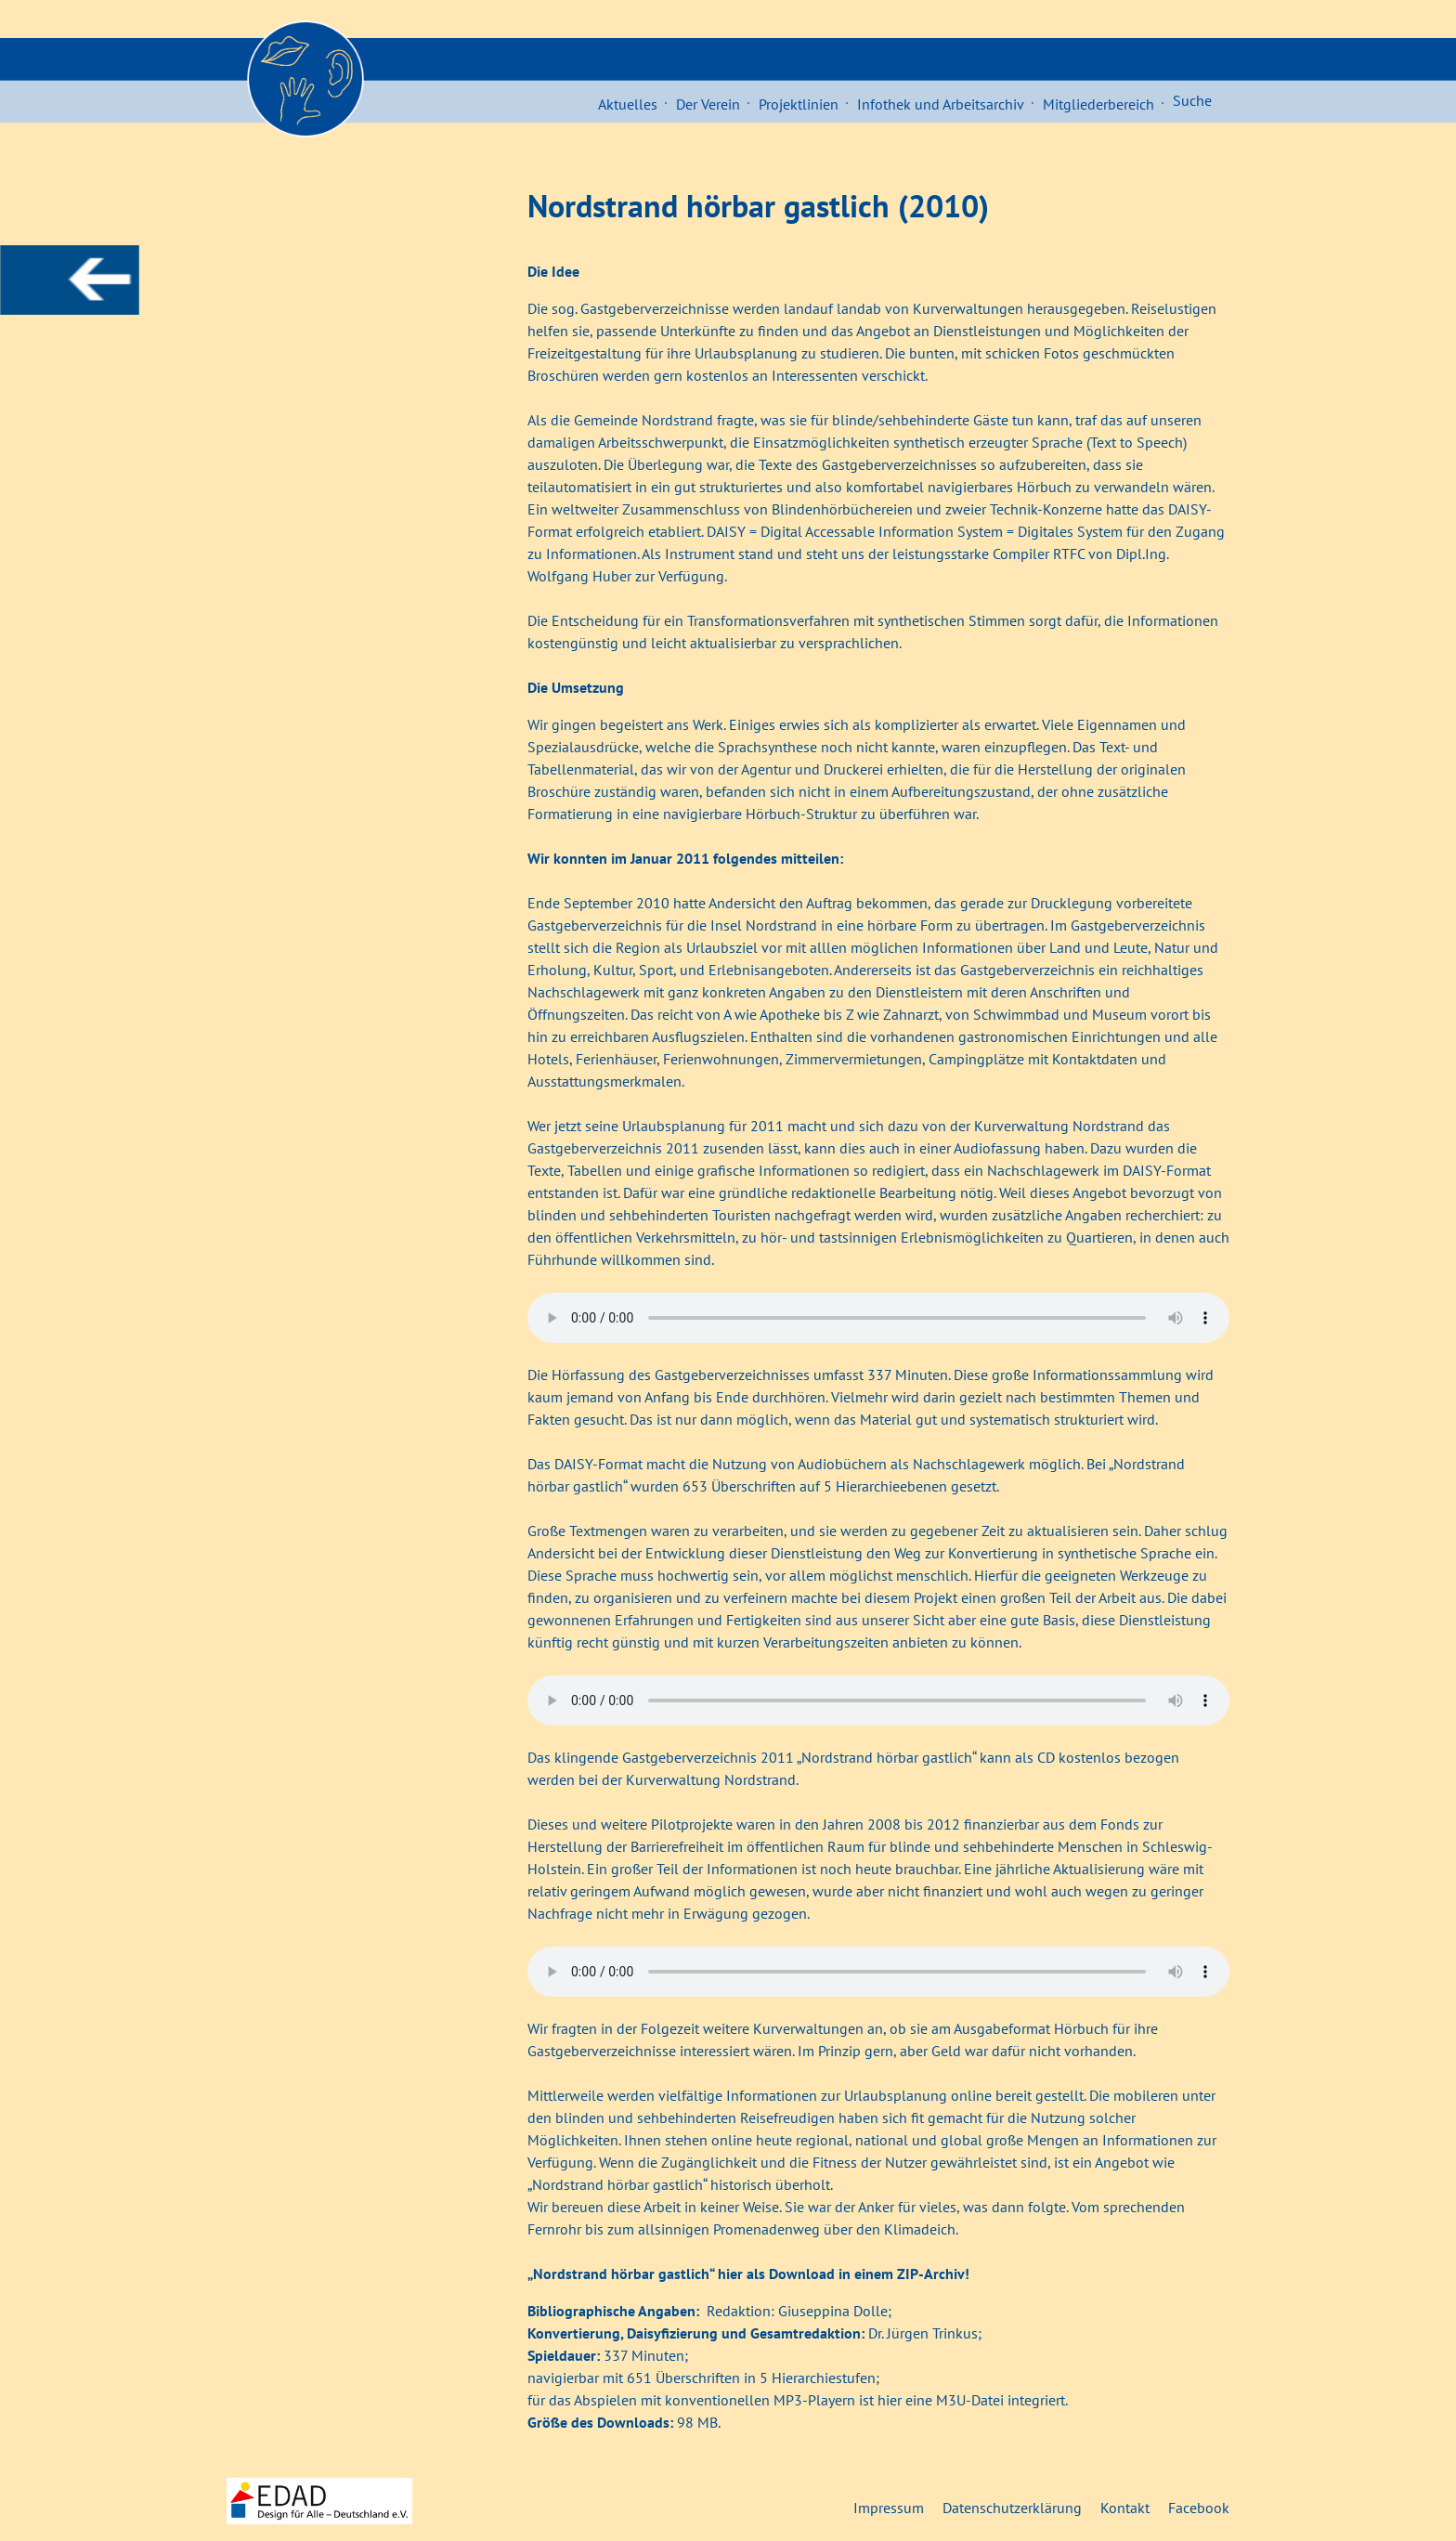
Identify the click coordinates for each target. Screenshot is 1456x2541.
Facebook (1198, 2507)
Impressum (888, 2507)
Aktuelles (627, 104)
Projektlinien (798, 104)
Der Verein (708, 104)
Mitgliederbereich (1098, 104)
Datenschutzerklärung (1012, 2507)
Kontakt (1125, 2507)
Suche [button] (1192, 100)
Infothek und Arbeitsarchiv (940, 104)
